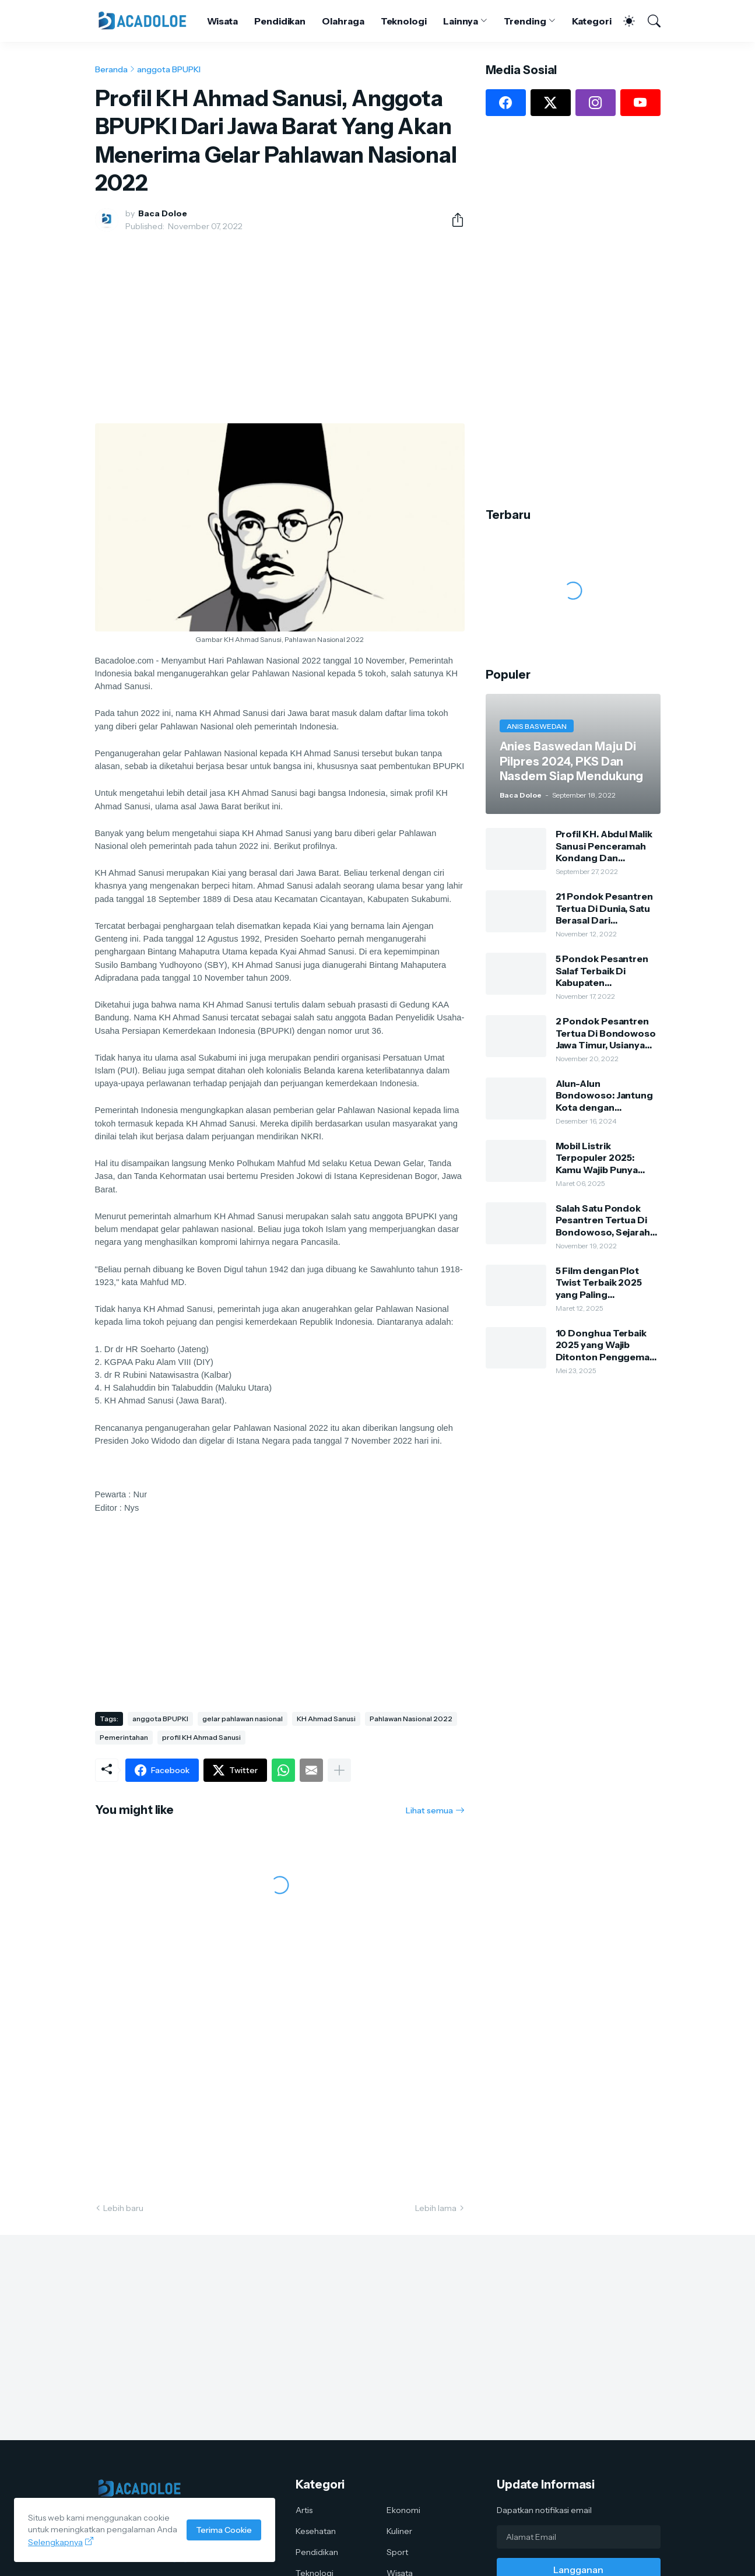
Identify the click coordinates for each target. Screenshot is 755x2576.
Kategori (592, 21)
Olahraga (343, 21)
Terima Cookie (224, 2530)
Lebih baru (123, 2208)
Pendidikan (279, 21)
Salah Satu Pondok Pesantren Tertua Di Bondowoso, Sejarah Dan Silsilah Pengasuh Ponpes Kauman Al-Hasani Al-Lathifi (605, 1220)
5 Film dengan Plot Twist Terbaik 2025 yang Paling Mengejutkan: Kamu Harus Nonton (601, 1282)
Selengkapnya (55, 2542)
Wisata (222, 21)
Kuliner (399, 2531)
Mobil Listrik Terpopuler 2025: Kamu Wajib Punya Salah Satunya (597, 1157)
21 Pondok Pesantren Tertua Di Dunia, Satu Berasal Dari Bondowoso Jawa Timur (604, 908)
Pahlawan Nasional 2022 (411, 1718)
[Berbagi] (453, 219)
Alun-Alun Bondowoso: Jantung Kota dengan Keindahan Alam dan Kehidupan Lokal (605, 1095)
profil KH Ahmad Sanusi (201, 1737)
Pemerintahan (124, 1737)
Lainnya (460, 21)
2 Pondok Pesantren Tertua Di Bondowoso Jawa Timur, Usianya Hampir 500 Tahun (606, 1033)
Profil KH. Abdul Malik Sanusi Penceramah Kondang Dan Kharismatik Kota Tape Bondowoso (607, 846)
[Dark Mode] (623, 21)
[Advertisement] (280, 327)
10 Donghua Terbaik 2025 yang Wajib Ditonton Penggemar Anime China (605, 1345)
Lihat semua (429, 1810)
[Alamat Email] (579, 2537)
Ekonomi (403, 2510)
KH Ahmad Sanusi (326, 1718)
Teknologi (404, 21)
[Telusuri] (649, 21)
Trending (525, 21)
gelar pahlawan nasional (242, 1718)
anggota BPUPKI (169, 69)
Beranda (111, 69)
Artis (304, 2510)
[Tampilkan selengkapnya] (339, 1770)
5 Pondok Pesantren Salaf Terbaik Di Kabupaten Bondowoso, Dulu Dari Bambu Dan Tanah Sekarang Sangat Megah (607, 970)
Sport (397, 2552)
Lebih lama (435, 2208)
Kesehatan (316, 2531)
